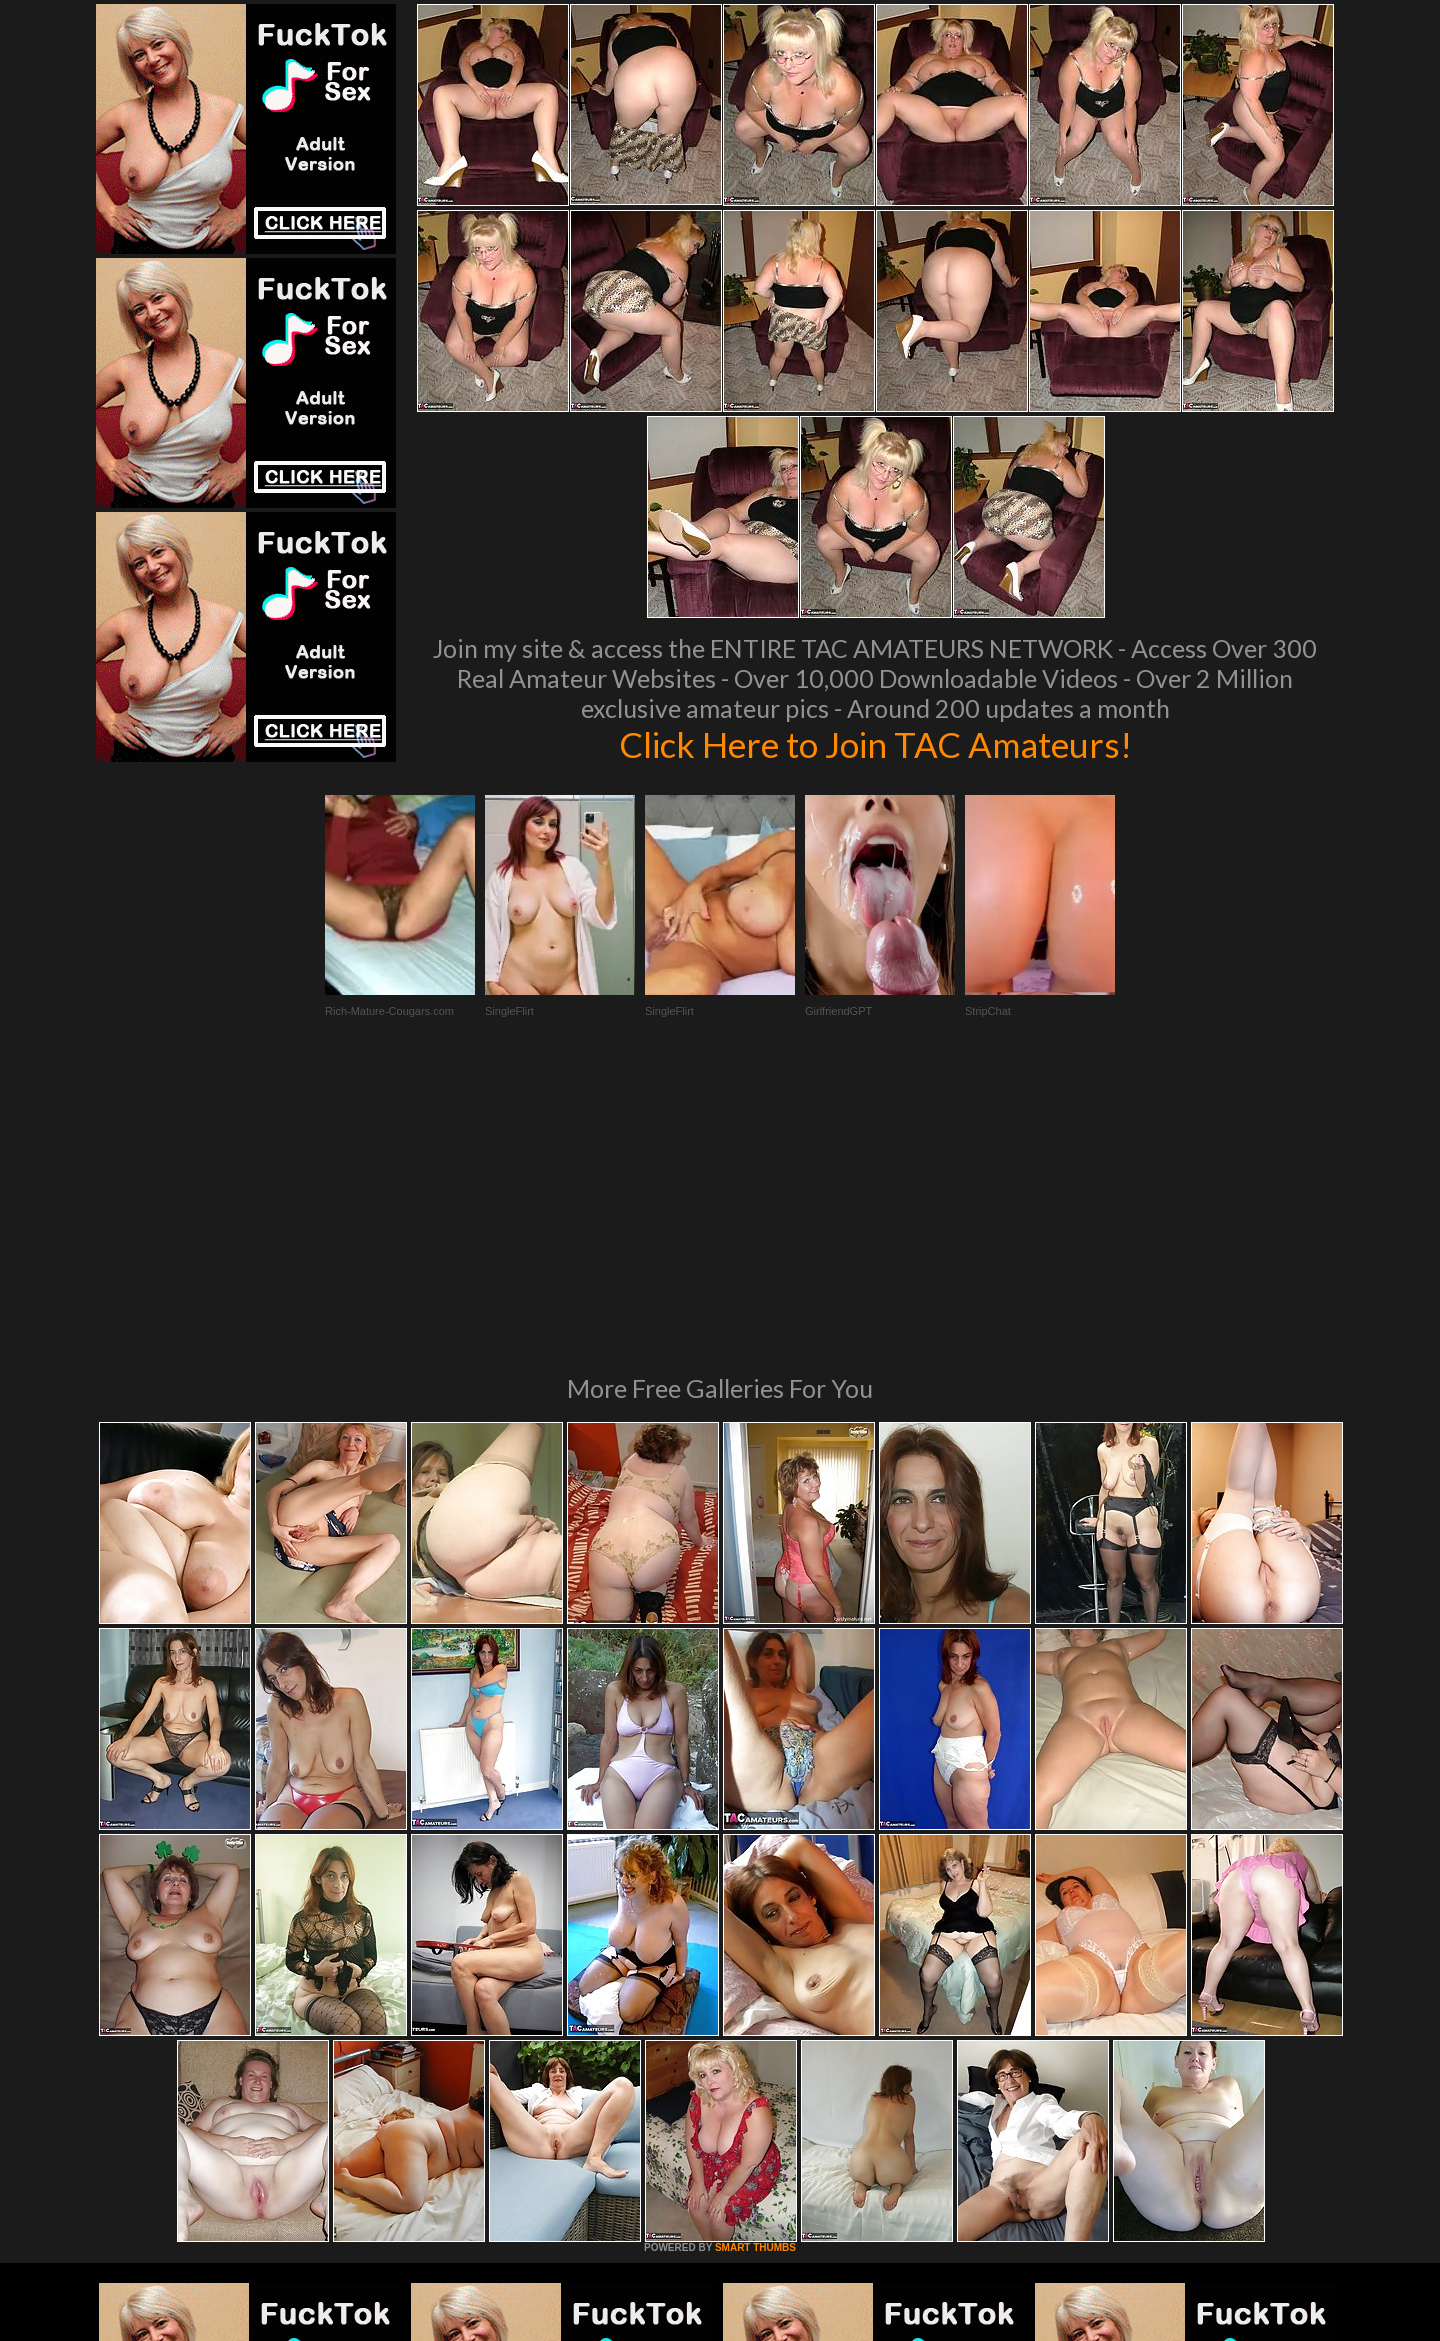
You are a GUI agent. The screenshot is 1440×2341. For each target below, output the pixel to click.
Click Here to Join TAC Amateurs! (875, 744)
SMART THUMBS (755, 1974)
